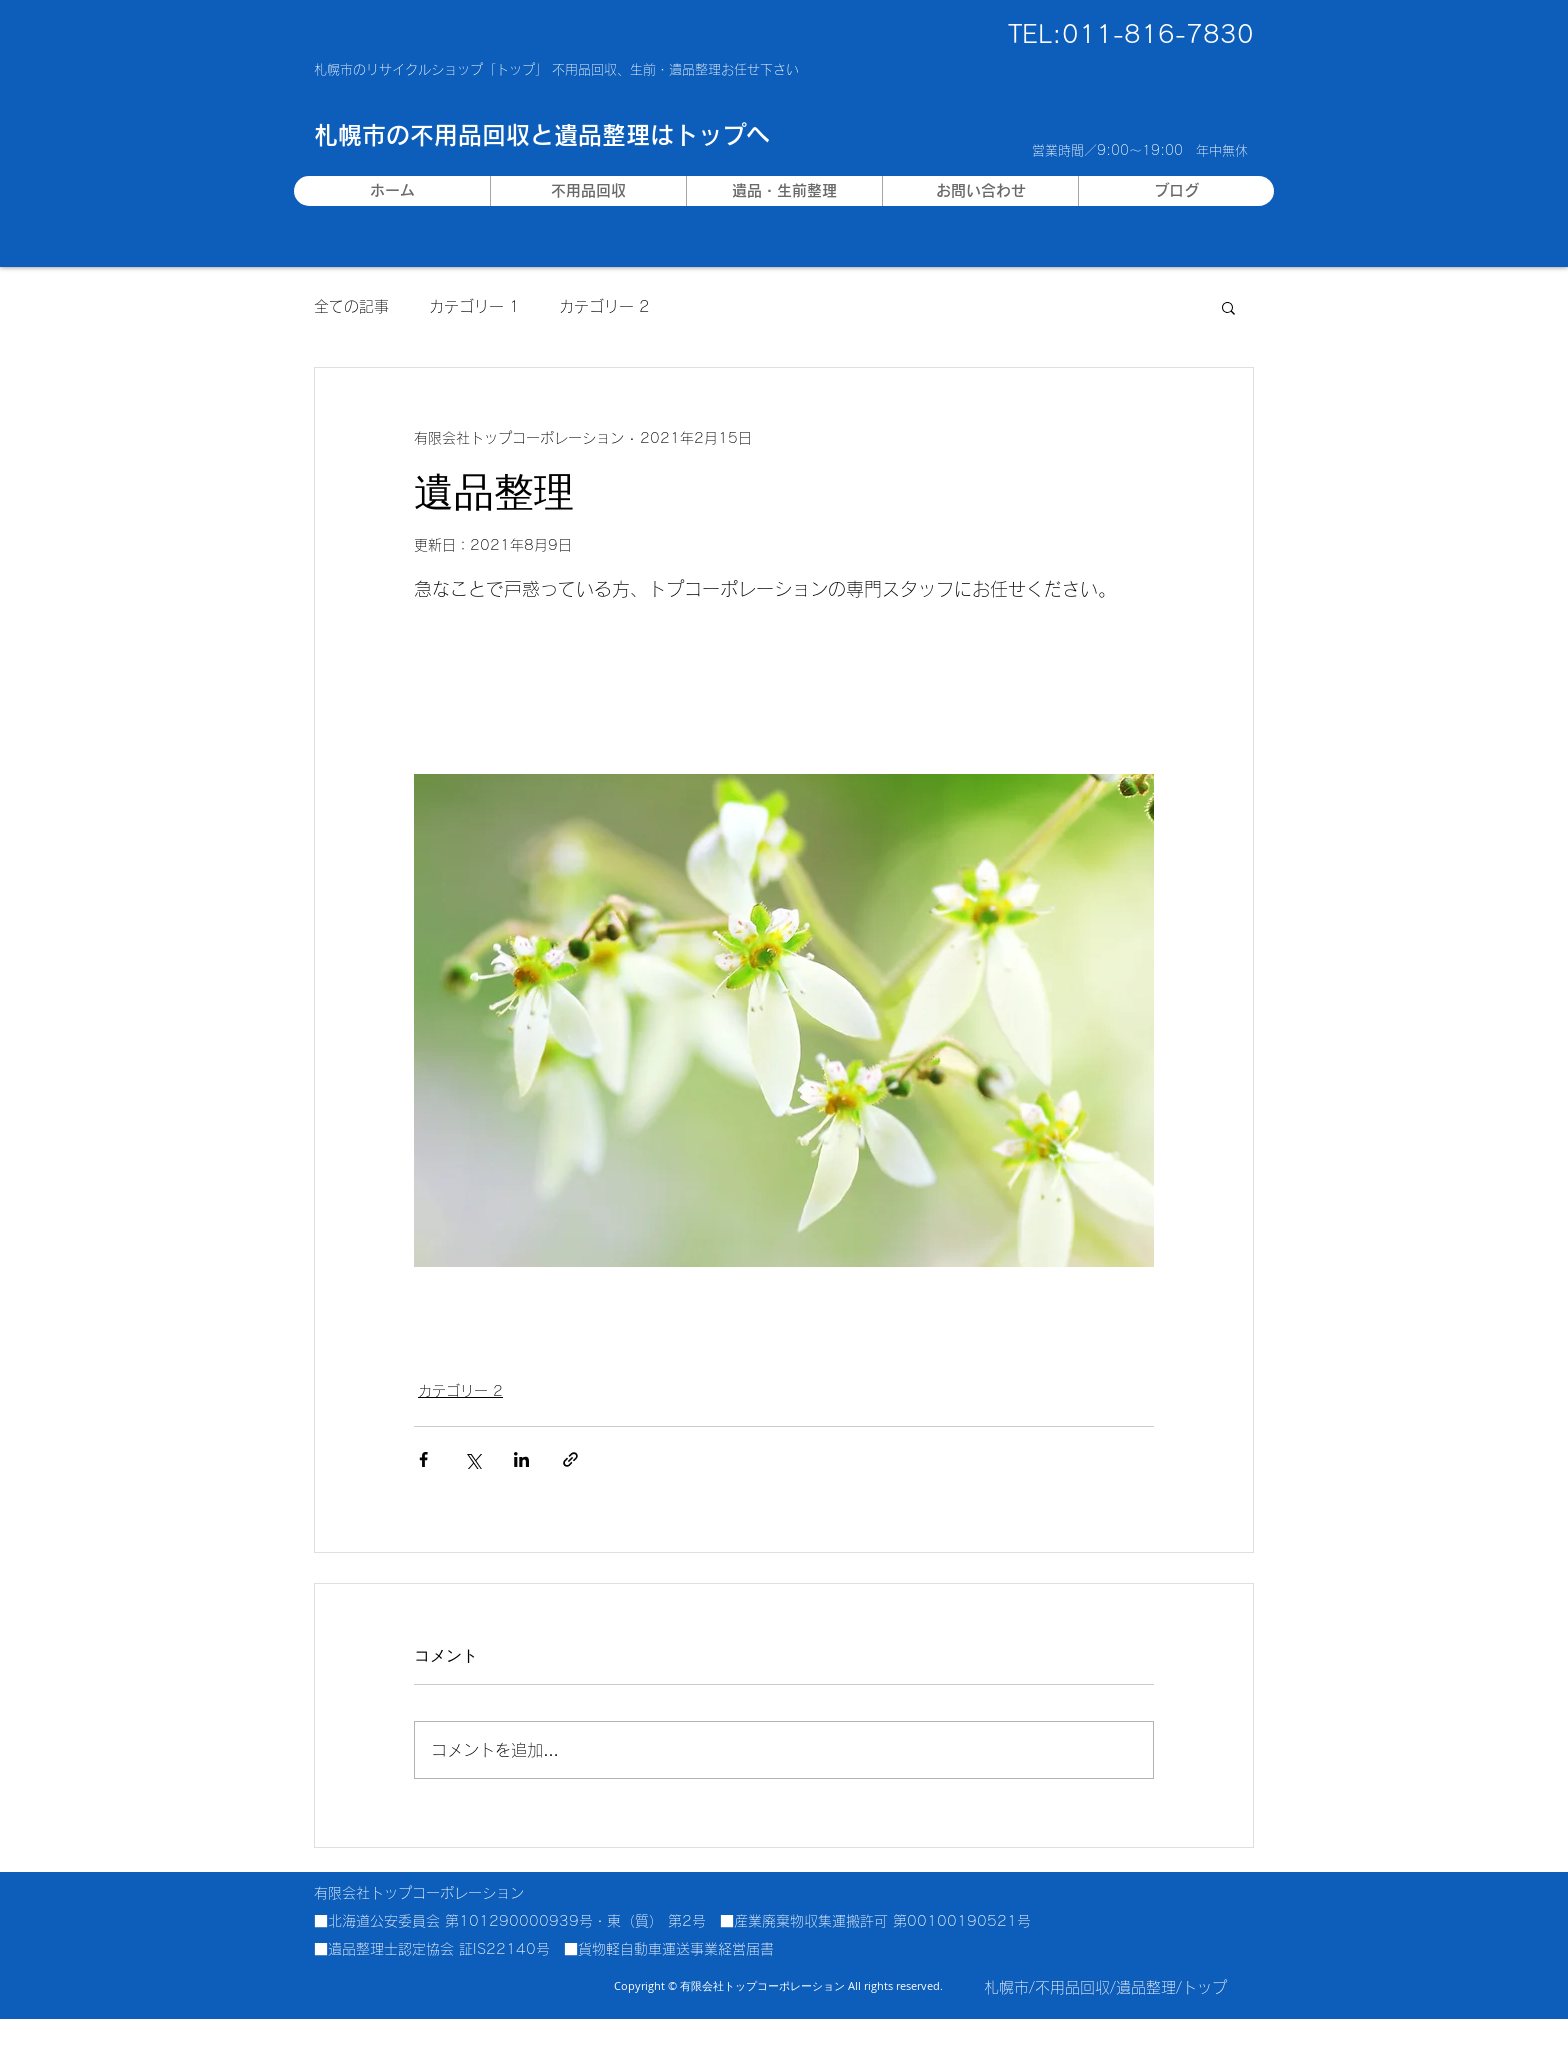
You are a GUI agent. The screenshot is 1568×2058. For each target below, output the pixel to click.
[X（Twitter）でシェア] (472, 1459)
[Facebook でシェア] (423, 1459)
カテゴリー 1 (474, 306)
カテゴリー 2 (604, 306)
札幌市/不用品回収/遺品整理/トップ (1105, 1987)
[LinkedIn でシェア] (521, 1459)
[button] (1228, 307)
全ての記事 (351, 306)
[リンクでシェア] (570, 1459)
